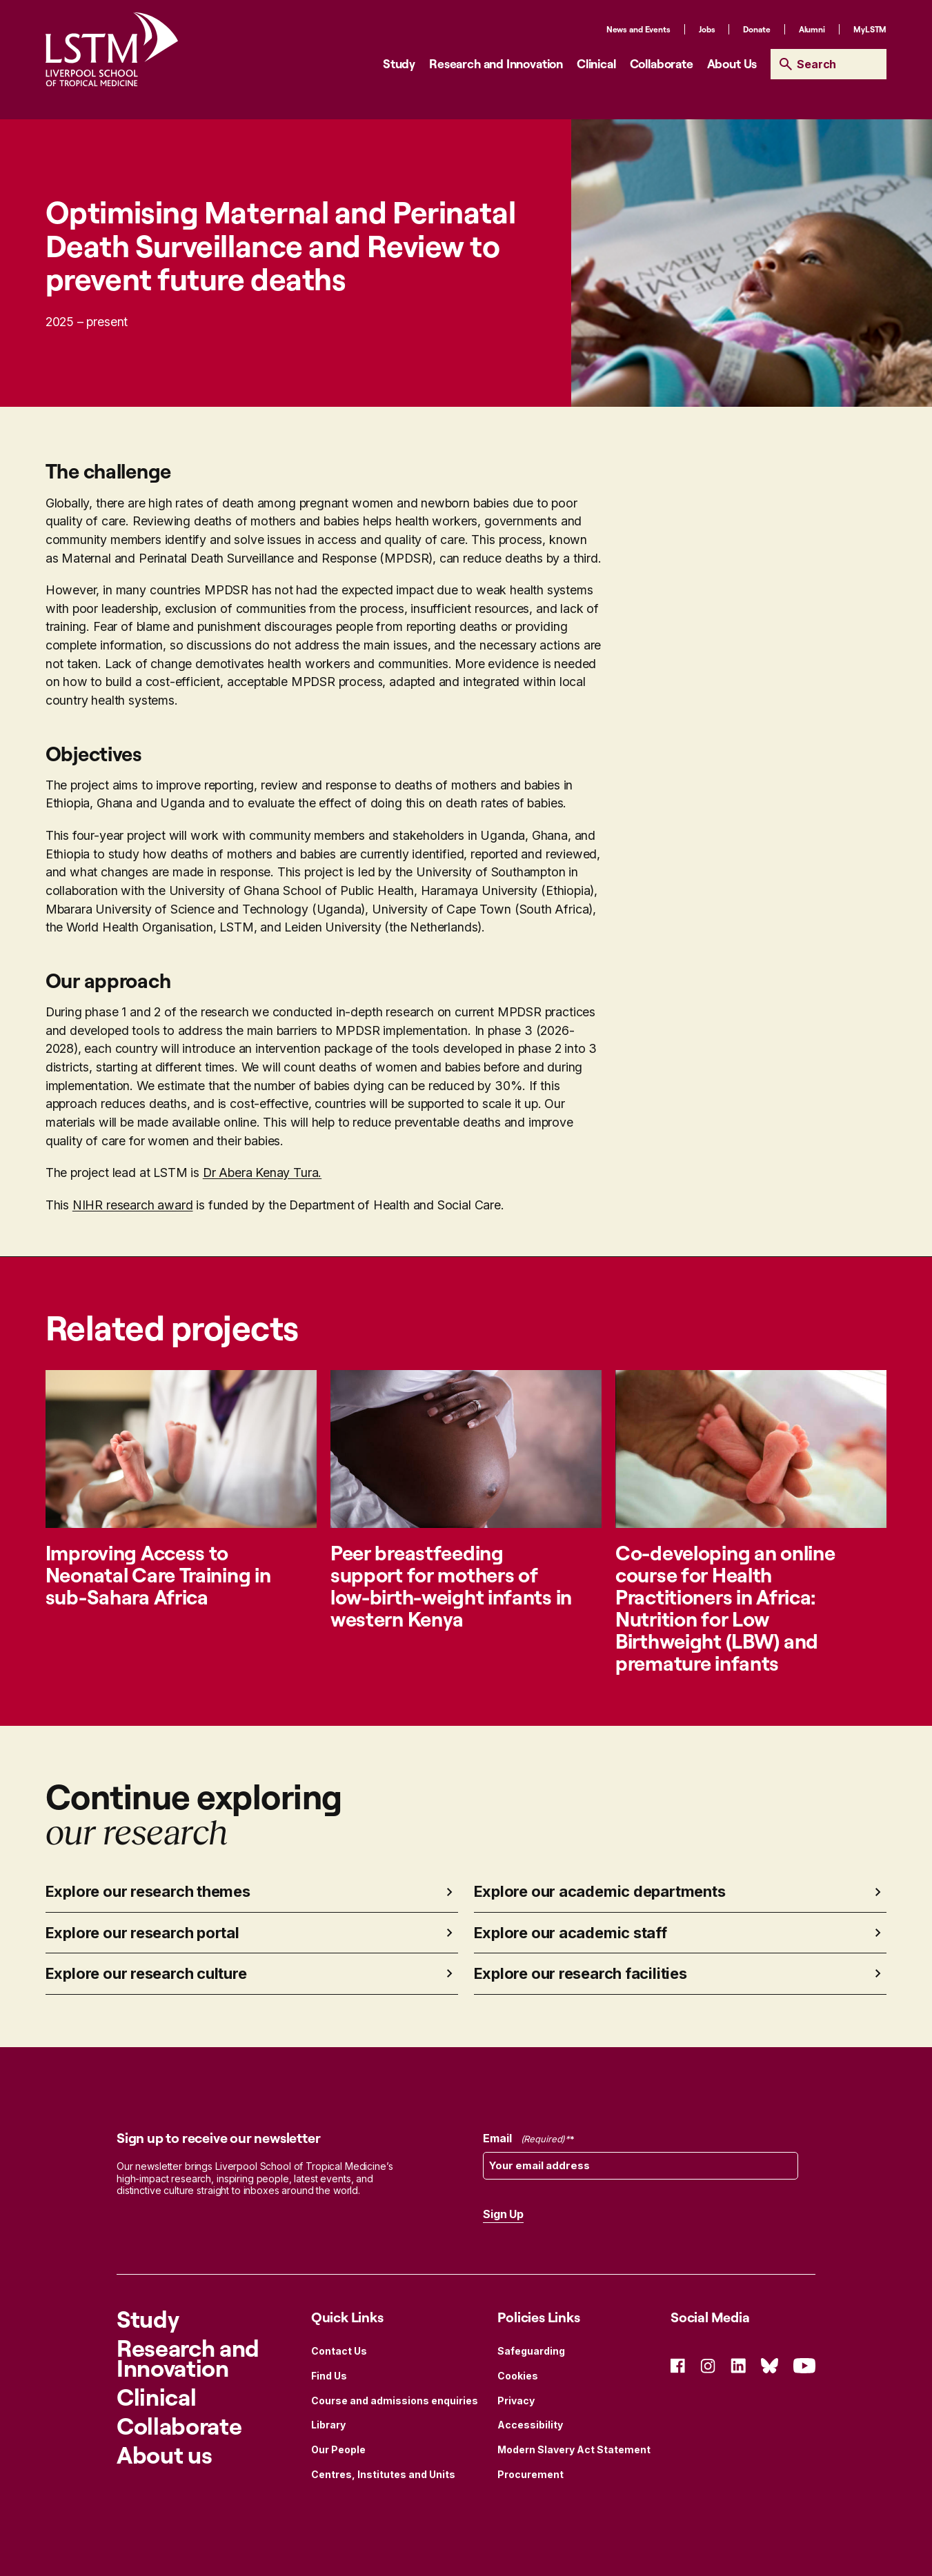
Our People (338, 2449)
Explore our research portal (142, 1933)
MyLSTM (869, 29)
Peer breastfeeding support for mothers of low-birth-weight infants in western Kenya (451, 1585)
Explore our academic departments (600, 1891)
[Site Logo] (112, 49)
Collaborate (661, 63)
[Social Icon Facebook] (678, 2365)
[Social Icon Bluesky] (769, 2365)
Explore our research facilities (580, 1973)
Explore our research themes (148, 1891)
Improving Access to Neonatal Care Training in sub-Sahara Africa (158, 1574)
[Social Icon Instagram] (707, 2365)
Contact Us (339, 2351)
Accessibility (530, 2425)
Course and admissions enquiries (394, 2400)
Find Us (329, 2376)
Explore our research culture (146, 1973)
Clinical (596, 63)
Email (529, 2138)
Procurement (530, 2474)
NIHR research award (132, 1205)
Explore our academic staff (570, 1933)
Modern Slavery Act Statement (574, 2449)
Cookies (517, 2376)
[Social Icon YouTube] (804, 2365)
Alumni (812, 29)
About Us (732, 63)
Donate (756, 29)
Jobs (707, 29)
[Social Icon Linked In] (738, 2365)
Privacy (516, 2400)
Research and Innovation (496, 63)
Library (328, 2425)
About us (164, 2454)
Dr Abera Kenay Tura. (262, 1172)
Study (399, 63)
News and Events (638, 29)
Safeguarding (531, 2351)
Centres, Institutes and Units (383, 2474)
